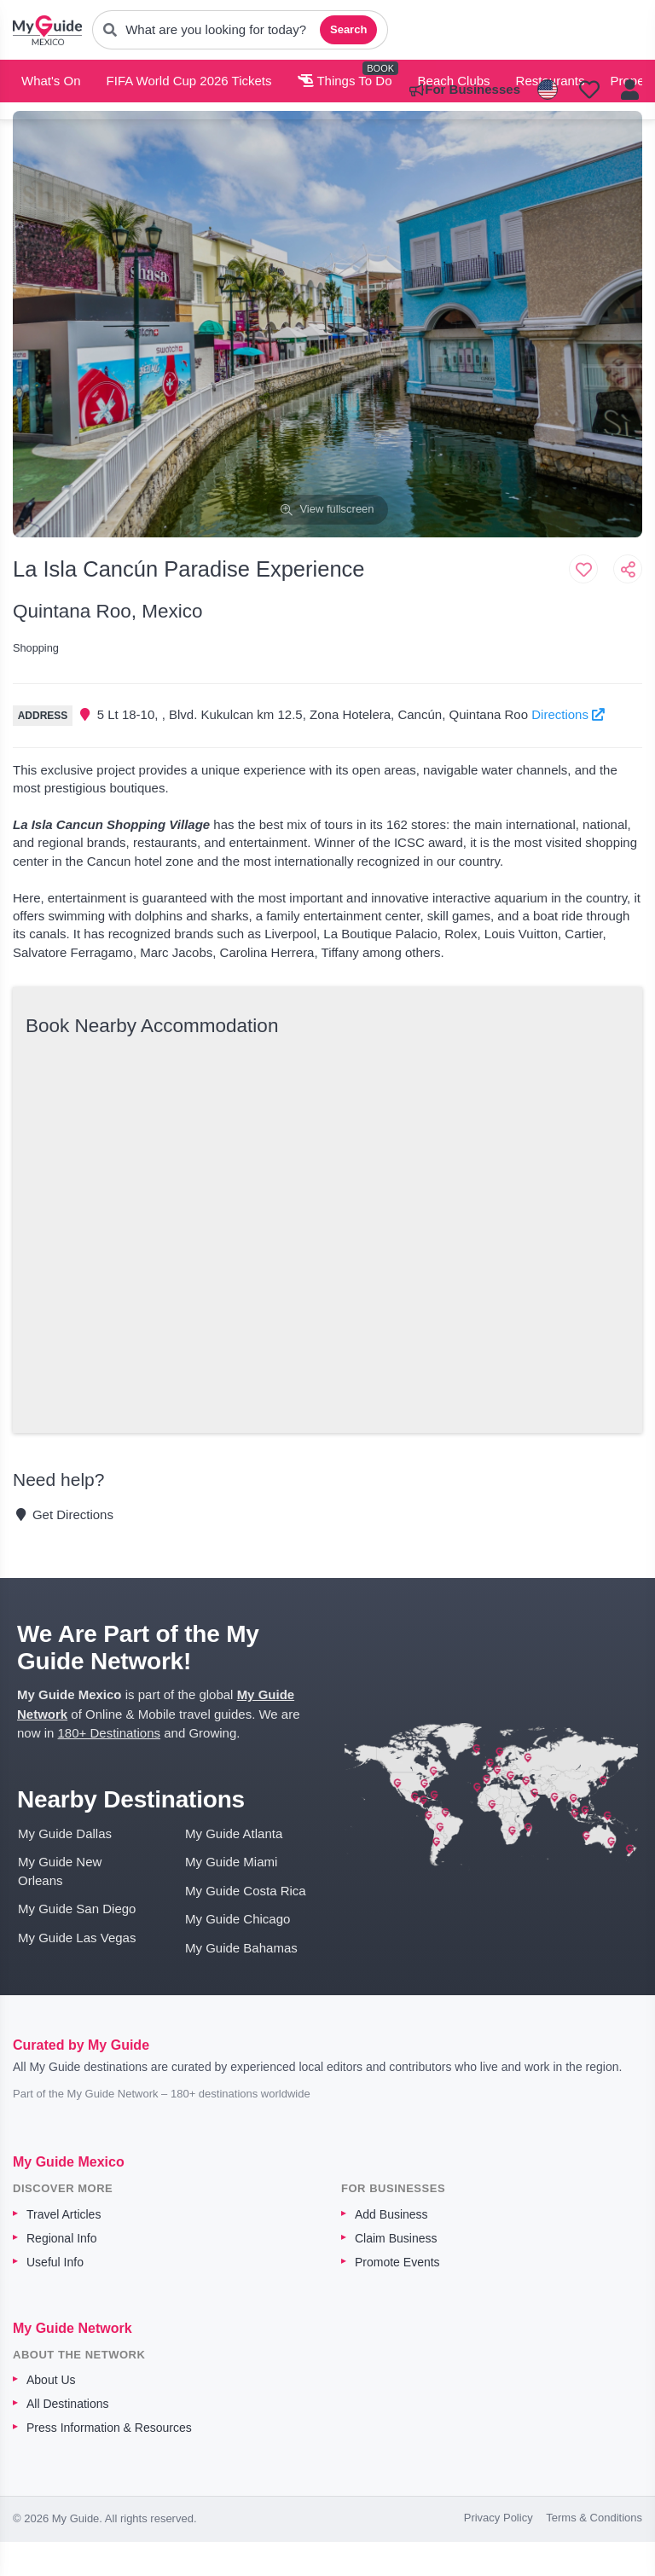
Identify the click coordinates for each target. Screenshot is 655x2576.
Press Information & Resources (109, 2427)
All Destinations (67, 2404)
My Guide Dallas (65, 1833)
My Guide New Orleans (59, 1870)
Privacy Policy (498, 2517)
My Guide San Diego (77, 1908)
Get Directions (63, 1514)
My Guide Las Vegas (77, 1937)
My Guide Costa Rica (245, 1890)
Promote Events (397, 2262)
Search (348, 29)
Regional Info (61, 2238)
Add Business (391, 2214)
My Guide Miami (231, 1861)
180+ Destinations (109, 1733)
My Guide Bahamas (241, 1948)
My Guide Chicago (237, 1919)
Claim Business (396, 2238)
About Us (51, 2380)
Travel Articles (63, 2214)
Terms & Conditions (594, 2517)
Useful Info (55, 2262)
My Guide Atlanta (233, 1833)
